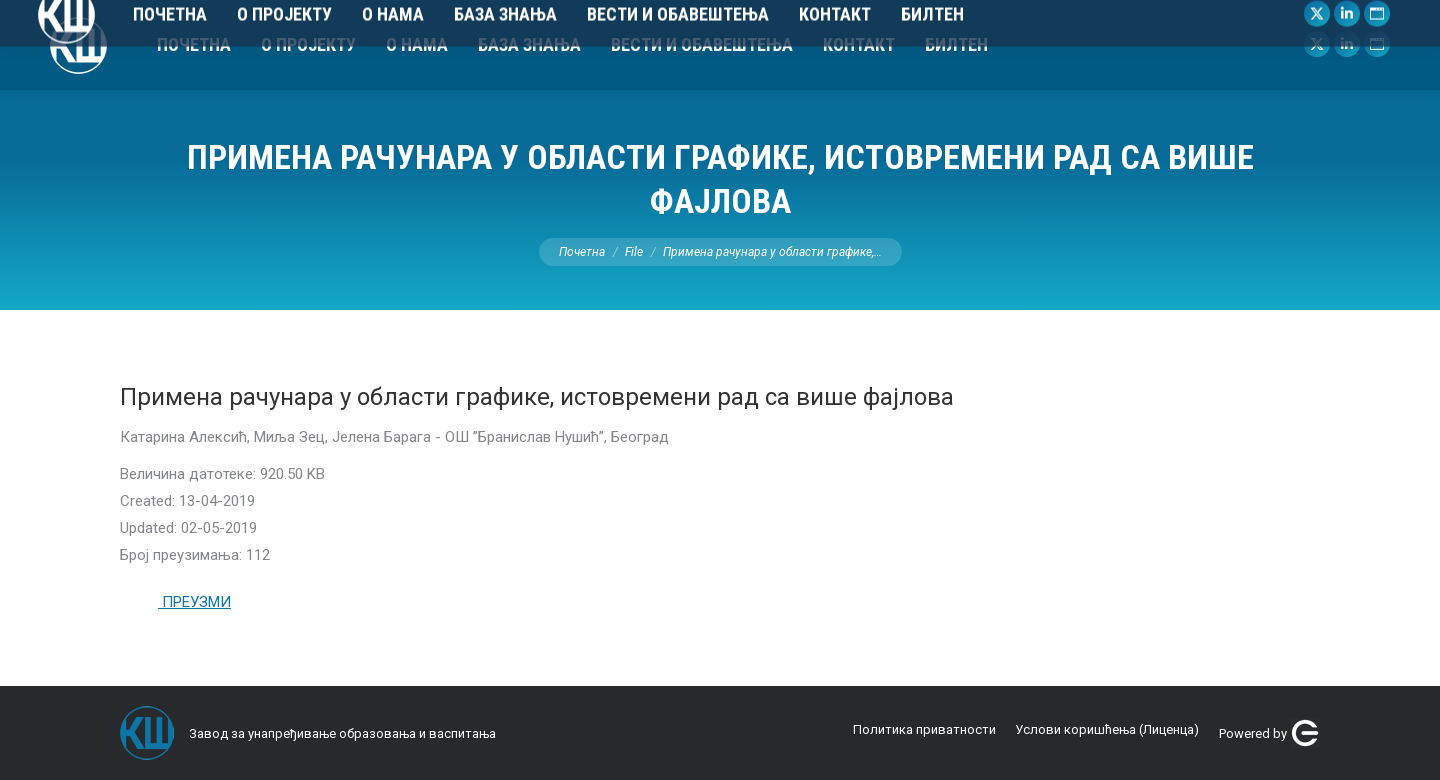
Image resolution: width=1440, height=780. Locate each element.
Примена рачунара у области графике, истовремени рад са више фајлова (537, 397)
